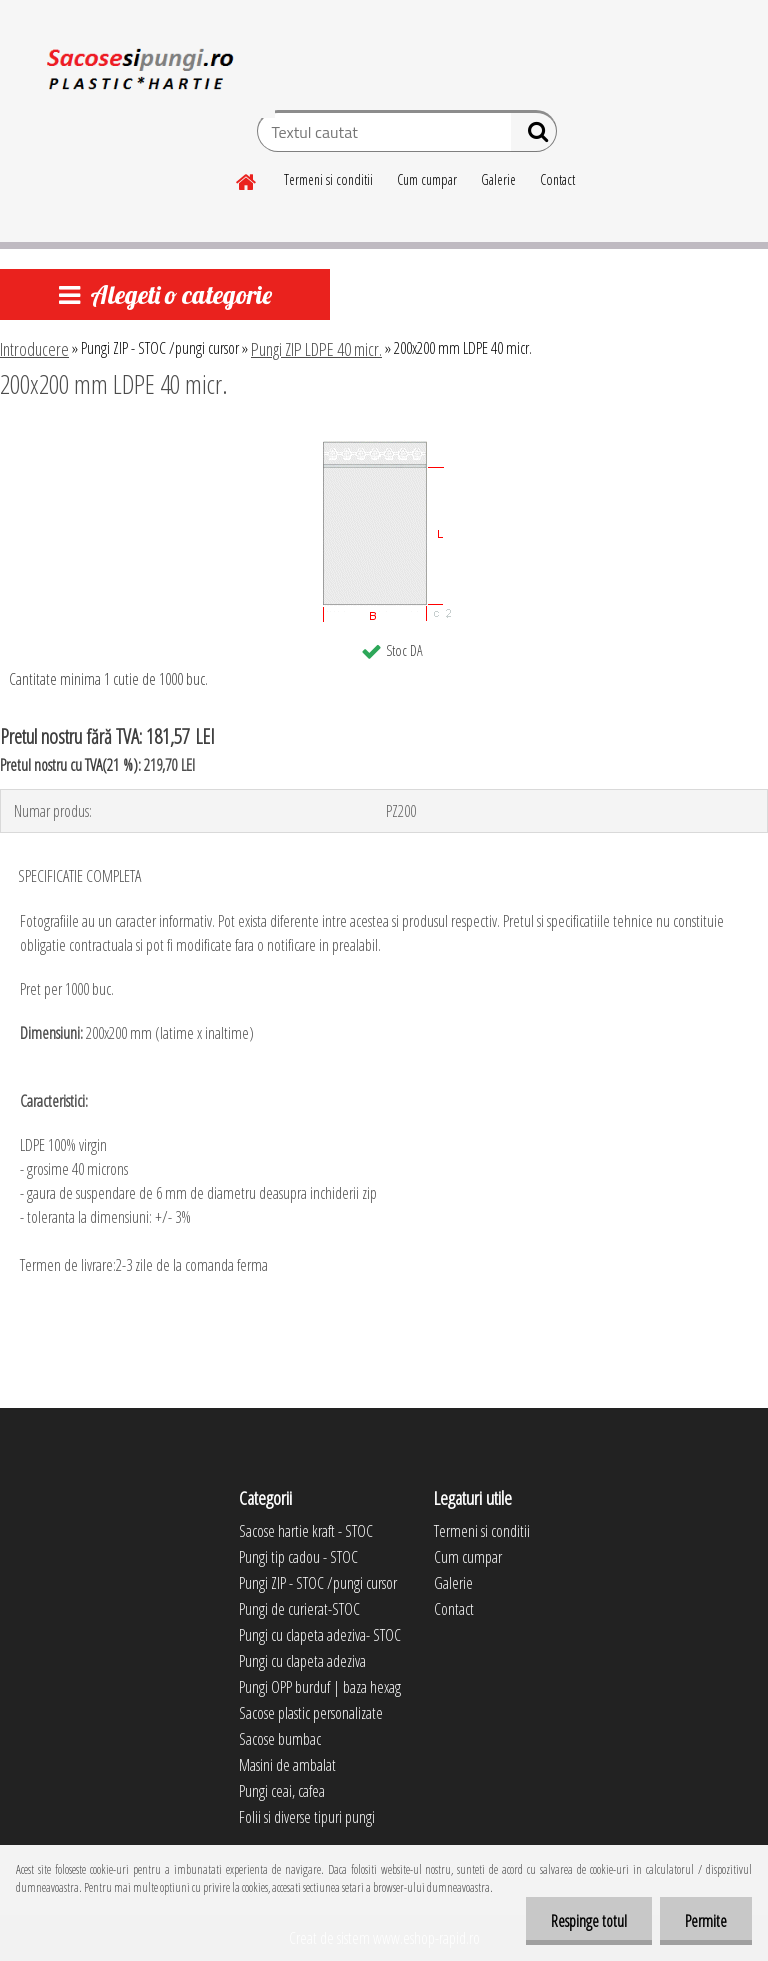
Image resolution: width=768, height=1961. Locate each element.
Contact (557, 179)
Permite (706, 1921)
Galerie (498, 179)
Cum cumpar (427, 179)
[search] (533, 136)
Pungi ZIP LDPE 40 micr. (316, 349)
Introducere (34, 349)
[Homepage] (247, 179)
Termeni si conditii (328, 179)
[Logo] (137, 74)
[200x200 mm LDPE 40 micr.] (384, 439)
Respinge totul (589, 1921)
